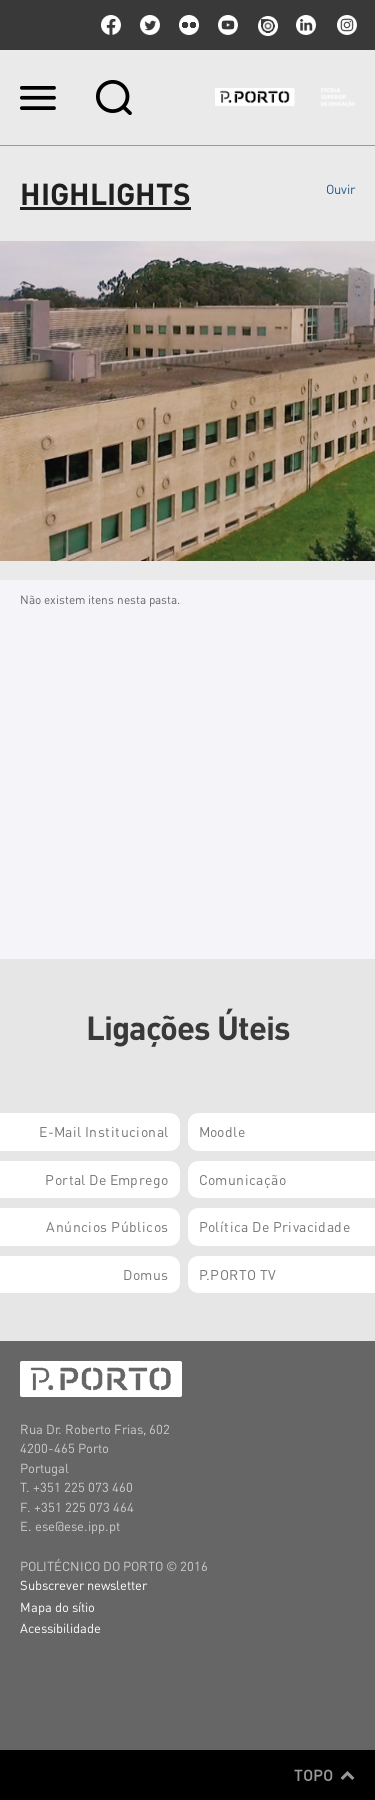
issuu (267, 25)
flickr (189, 25)
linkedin (306, 25)
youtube (228, 25)
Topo (324, 1775)
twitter (150, 25)
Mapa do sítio (57, 1606)
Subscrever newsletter (83, 1584)
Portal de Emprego (106, 1179)
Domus (145, 1274)
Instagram (345, 25)
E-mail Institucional (103, 1131)
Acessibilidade (60, 1627)
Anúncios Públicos (107, 1226)
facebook (111, 25)
